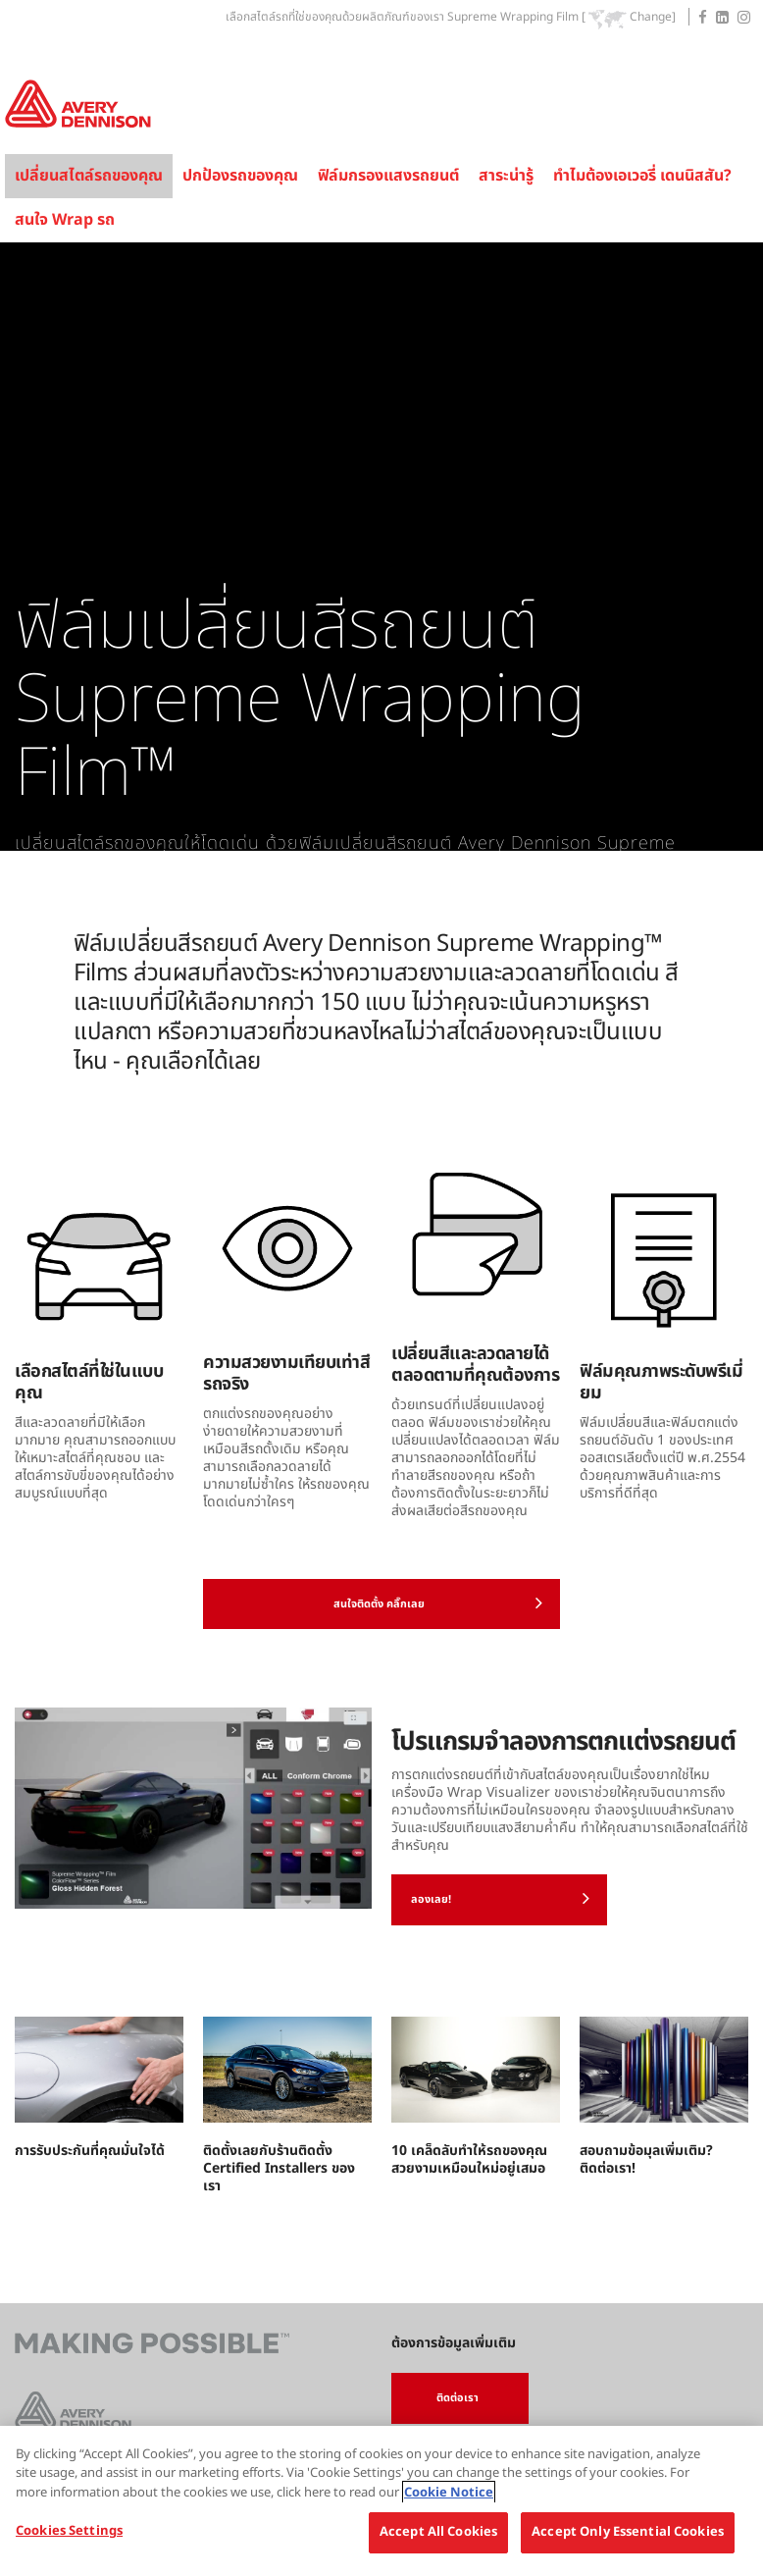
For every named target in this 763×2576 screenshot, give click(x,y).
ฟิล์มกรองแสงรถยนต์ (388, 175)
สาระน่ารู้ (506, 175)
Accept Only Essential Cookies (628, 2532)
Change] (653, 18)
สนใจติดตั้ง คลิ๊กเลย (438, 1602)
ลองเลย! (500, 1898)
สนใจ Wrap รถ (65, 220)
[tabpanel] (381, 546)
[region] (381, 2501)
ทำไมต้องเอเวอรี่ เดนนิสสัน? (642, 175)
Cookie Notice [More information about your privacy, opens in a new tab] (448, 2492)
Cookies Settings (69, 2531)
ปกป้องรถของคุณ (240, 175)
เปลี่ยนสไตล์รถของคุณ (89, 175)
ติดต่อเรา (457, 2398)
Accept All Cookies (438, 2532)
